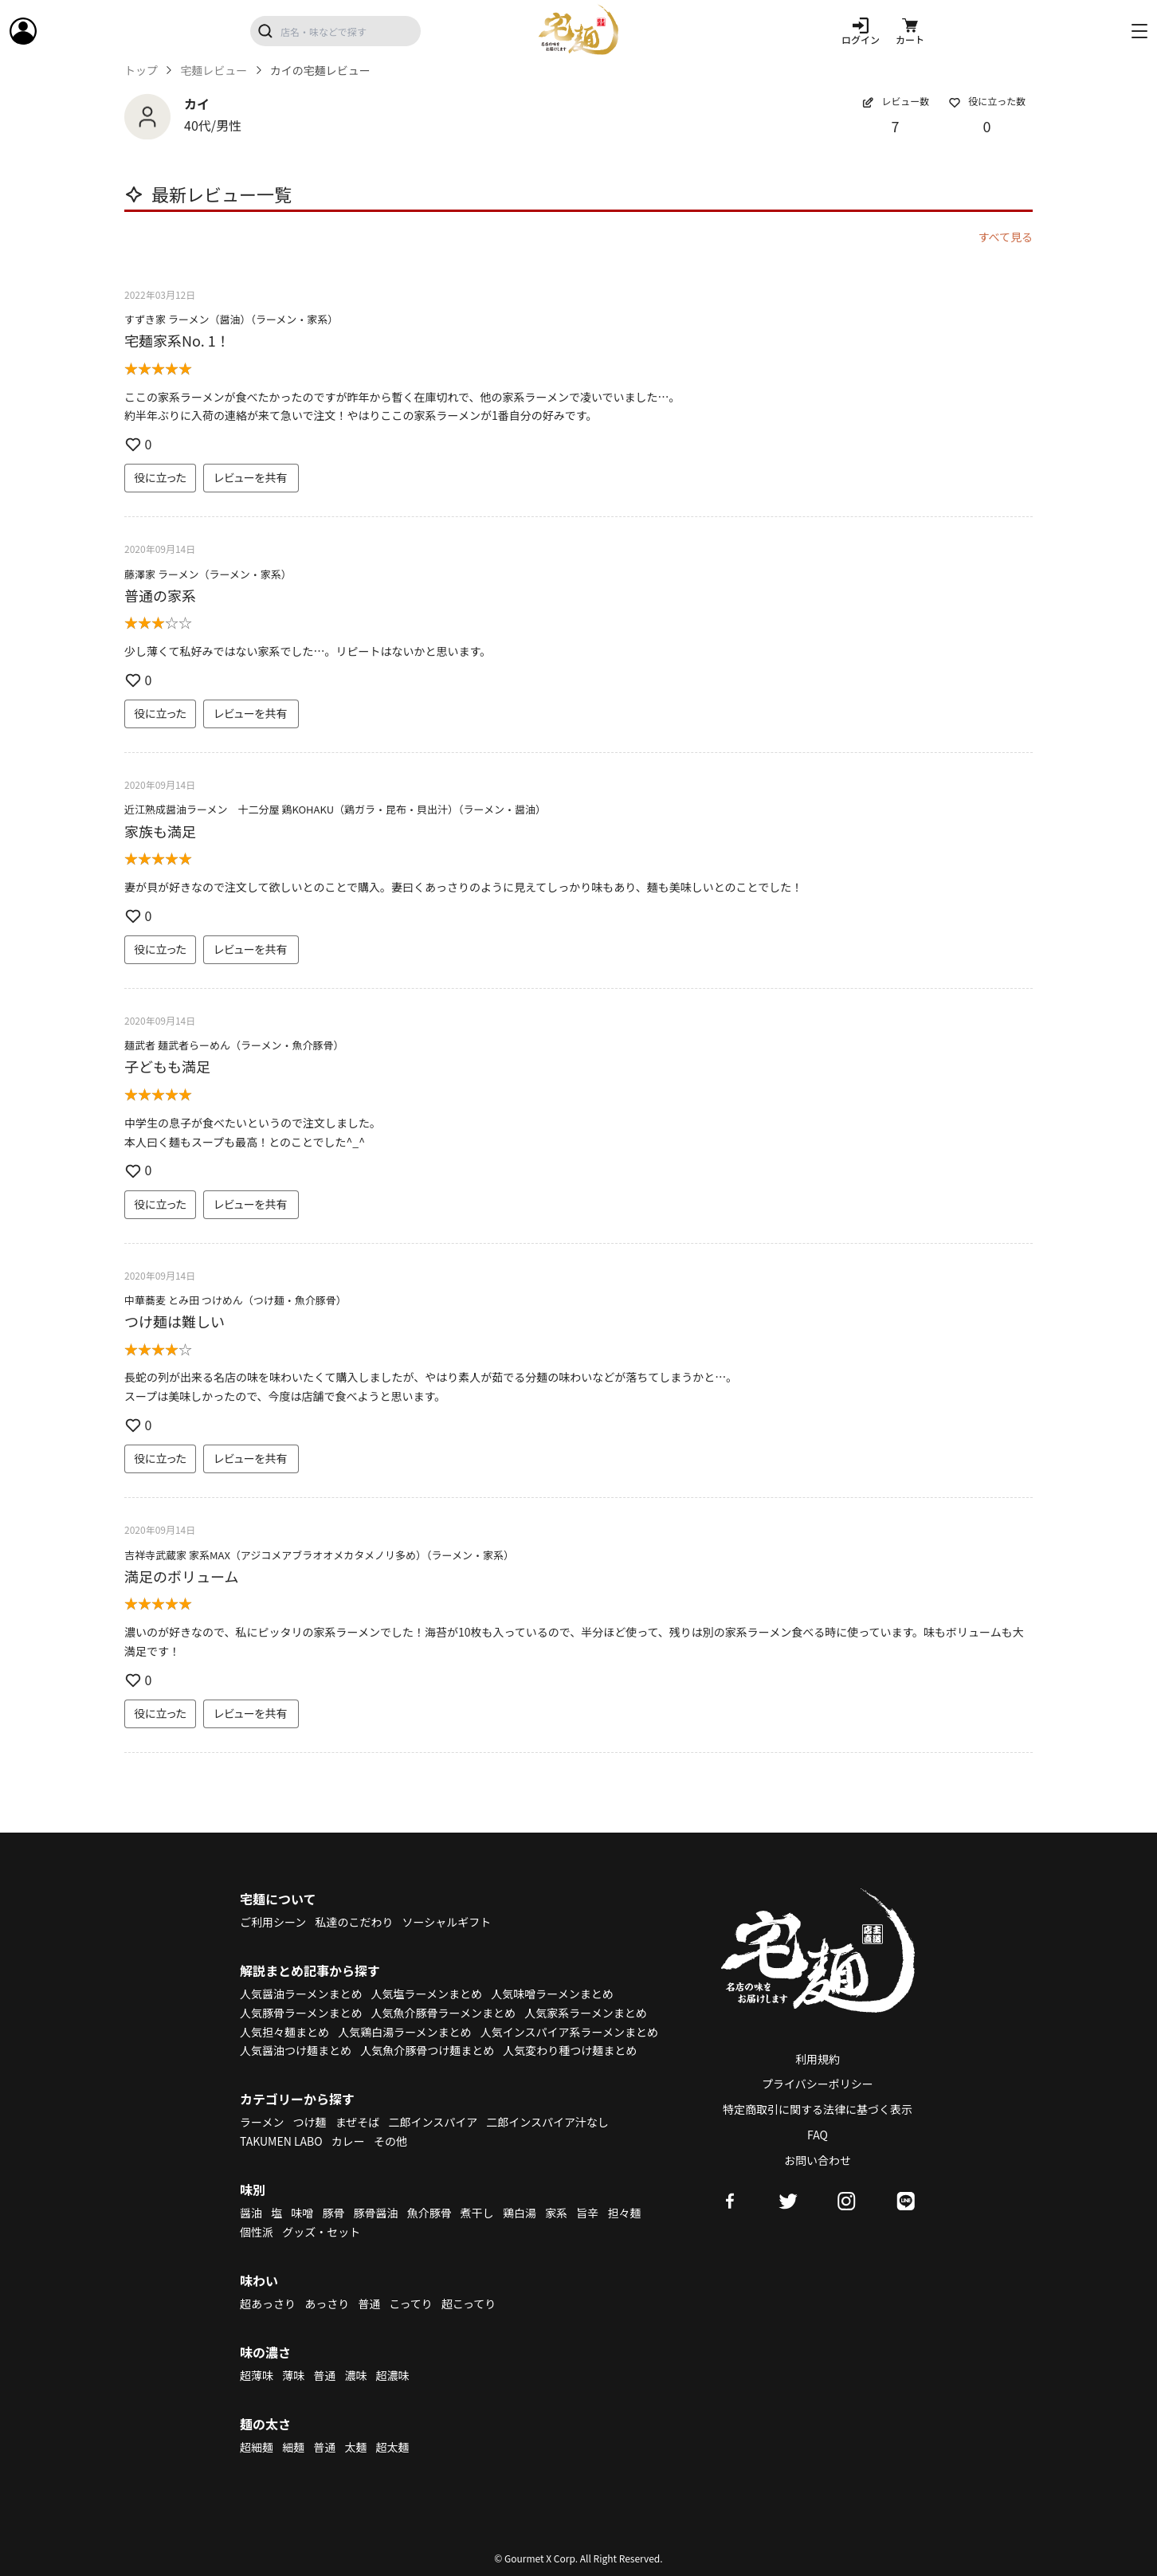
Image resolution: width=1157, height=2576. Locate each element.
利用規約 (817, 2059)
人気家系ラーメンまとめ (585, 2013)
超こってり (468, 2303)
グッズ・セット (321, 2232)
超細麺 (256, 2447)
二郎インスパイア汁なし (547, 2122)
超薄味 (256, 2375)
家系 (556, 2213)
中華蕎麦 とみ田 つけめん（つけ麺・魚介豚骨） (235, 1300)
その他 (390, 2141)
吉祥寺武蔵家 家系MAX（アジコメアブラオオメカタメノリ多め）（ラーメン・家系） (319, 1554)
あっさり (326, 2303)
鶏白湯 (519, 2213)
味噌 (302, 2213)
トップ (141, 70)
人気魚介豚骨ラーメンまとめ (443, 2013)
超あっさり (268, 2303)
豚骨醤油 (376, 2213)
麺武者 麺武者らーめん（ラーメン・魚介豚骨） (233, 1045)
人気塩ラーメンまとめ (426, 1994)
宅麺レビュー (213, 70)
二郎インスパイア (432, 2122)
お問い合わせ (817, 2160)
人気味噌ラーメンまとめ (552, 1994)
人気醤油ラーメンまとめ (301, 1994)
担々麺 (624, 2213)
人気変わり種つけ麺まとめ (570, 2050)
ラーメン (262, 2122)
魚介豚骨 (429, 2213)
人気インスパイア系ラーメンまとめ (569, 2032)
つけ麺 (310, 2122)
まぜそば (357, 2122)
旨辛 (587, 2213)
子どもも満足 (167, 1066)
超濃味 (393, 2375)
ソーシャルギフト (447, 1922)
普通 (369, 2303)
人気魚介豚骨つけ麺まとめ (427, 2050)
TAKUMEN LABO (281, 2141)
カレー (348, 2141)
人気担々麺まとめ (284, 2032)
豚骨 (333, 2213)
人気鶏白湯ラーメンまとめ (404, 2032)
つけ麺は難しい (174, 1321)
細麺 (293, 2447)
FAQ (817, 2135)
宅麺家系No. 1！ (177, 340)
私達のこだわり (354, 1922)
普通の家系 (160, 595)
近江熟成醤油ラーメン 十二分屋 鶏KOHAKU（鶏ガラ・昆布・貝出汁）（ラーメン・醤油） (335, 809)
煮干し (477, 2213)
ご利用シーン (273, 1922)
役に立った (160, 477)
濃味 (355, 2375)
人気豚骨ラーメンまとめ (301, 2013)
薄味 (293, 2375)
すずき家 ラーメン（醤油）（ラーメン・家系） (231, 319)
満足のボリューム (181, 1576)
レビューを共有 (251, 477)
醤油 (251, 2213)
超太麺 (393, 2447)
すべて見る (1006, 237)
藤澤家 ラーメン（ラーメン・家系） (208, 574)
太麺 (355, 2447)
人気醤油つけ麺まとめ (295, 2050)
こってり (410, 2303)
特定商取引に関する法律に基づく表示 (817, 2109)
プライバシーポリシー (817, 2084)
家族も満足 (160, 831)
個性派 (256, 2232)
